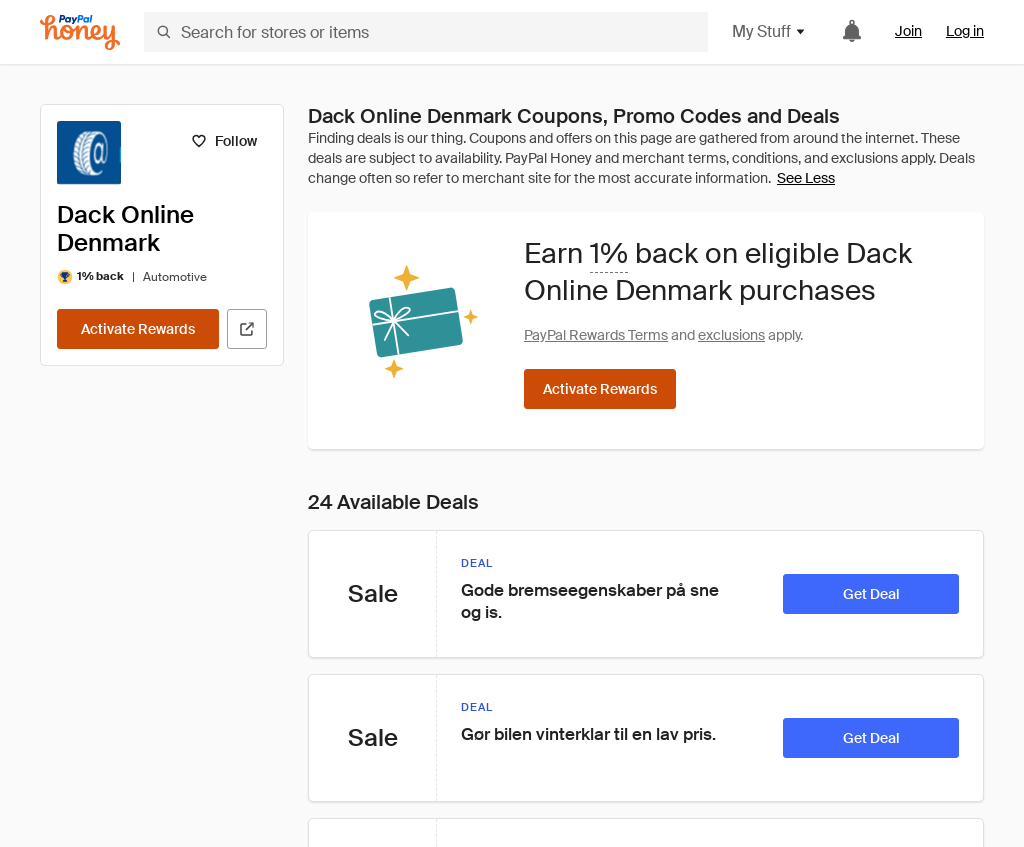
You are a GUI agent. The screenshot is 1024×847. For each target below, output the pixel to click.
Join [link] (908, 31)
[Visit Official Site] (247, 329)
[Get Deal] (871, 594)
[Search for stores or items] (426, 32)
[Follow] (223, 141)
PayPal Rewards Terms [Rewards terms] (596, 335)
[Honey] (80, 32)
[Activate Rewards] (138, 329)
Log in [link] (965, 31)
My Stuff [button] (769, 31)
